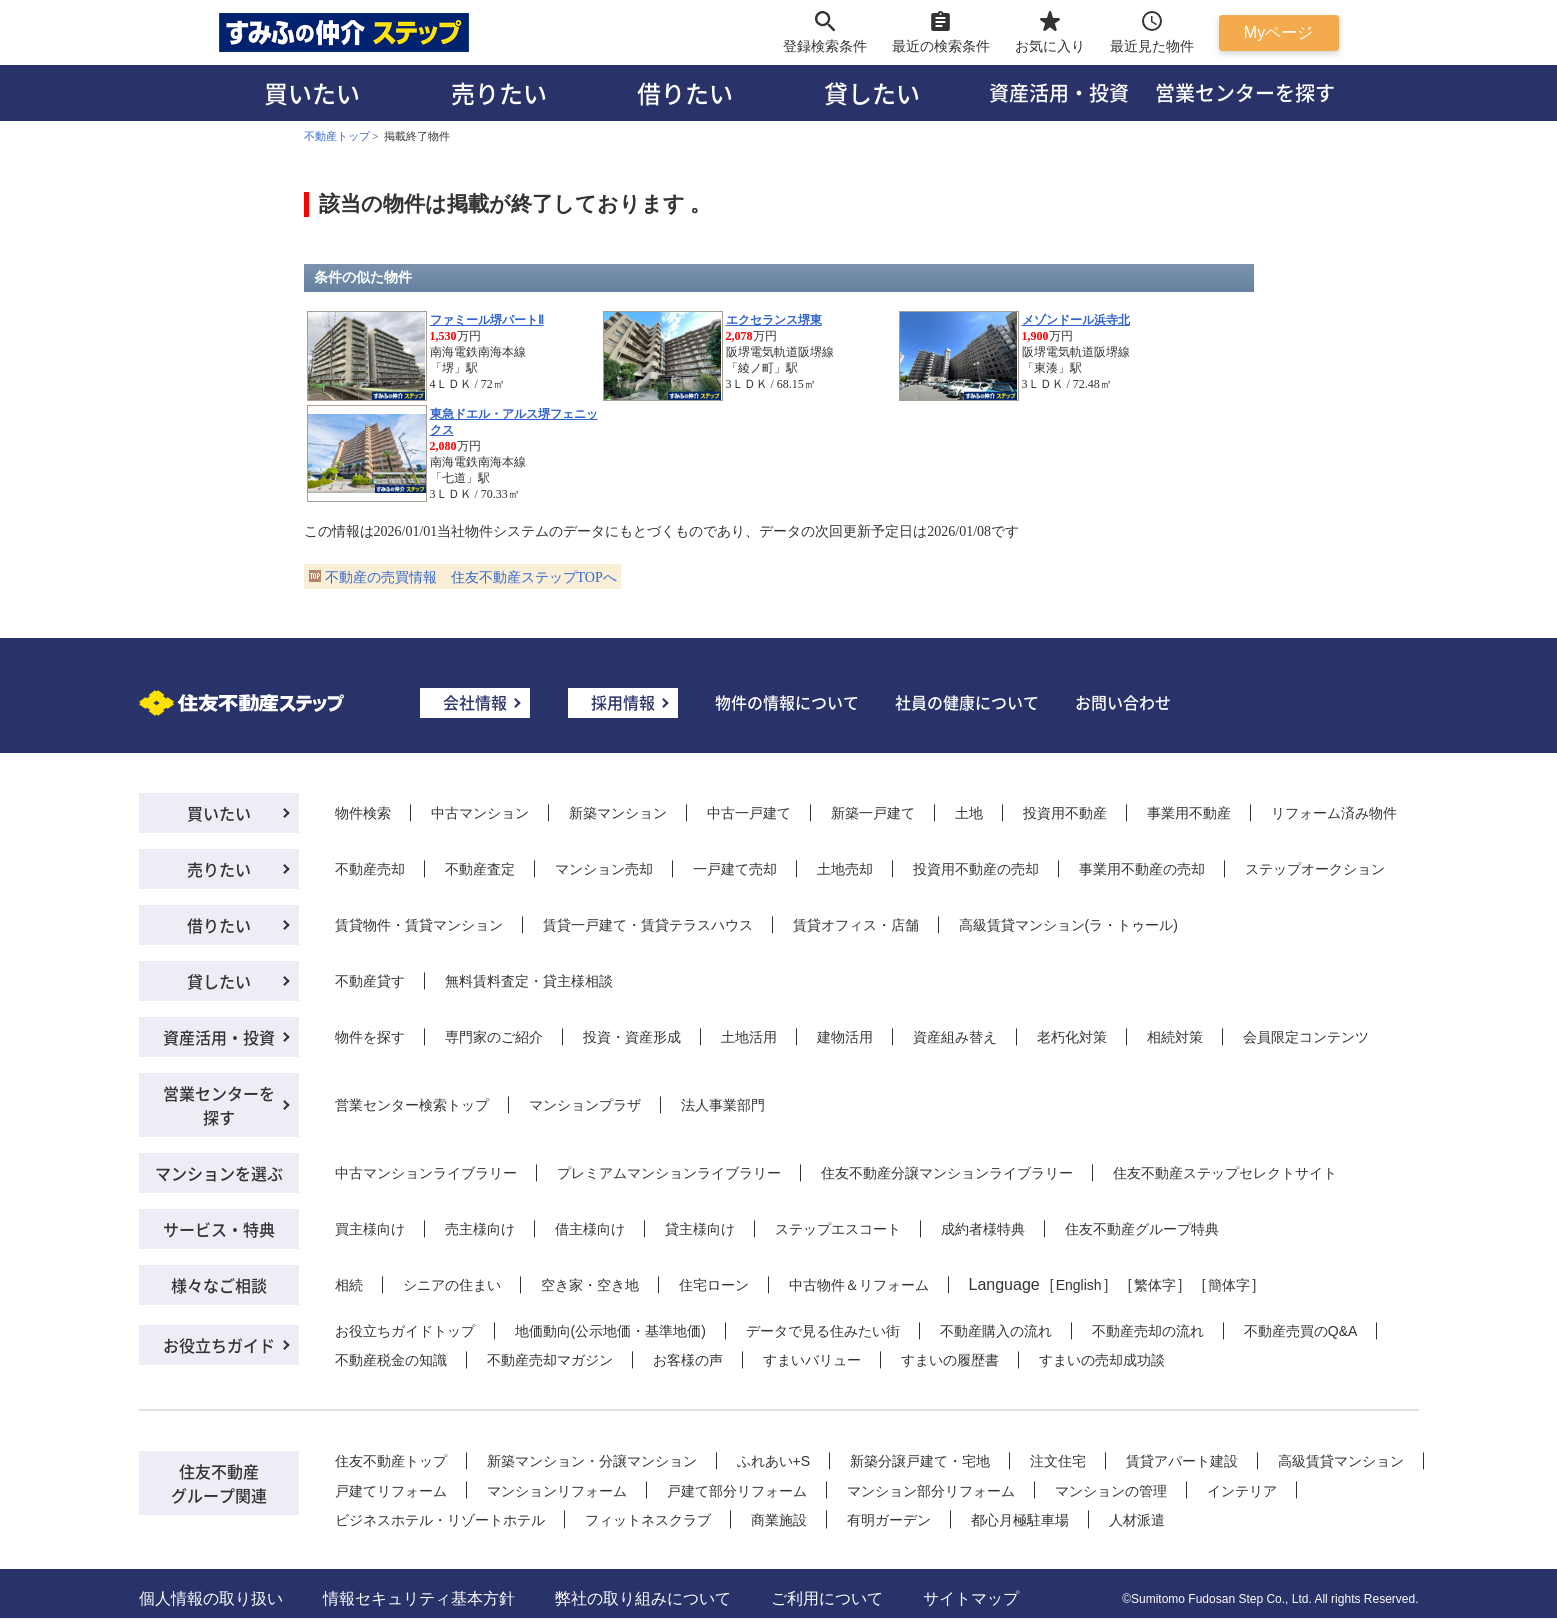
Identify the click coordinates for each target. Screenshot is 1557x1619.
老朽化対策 (1072, 1037)
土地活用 (749, 1037)
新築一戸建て (873, 813)
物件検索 (363, 813)
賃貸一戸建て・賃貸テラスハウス (648, 925)
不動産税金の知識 (391, 1360)
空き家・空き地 (590, 1285)
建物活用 (845, 1037)
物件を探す (370, 1037)
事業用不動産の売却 (1142, 869)
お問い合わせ (1123, 702)
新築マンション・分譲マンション (592, 1461)
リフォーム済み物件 (1334, 813)
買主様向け (370, 1229)
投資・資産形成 (632, 1037)
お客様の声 (688, 1360)
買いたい (312, 92)
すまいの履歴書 (950, 1360)
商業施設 (779, 1520)
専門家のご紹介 (494, 1037)
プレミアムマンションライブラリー (669, 1173)
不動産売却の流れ (1148, 1331)
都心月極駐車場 (1020, 1520)
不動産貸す (370, 981)
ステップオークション (1315, 869)
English (1079, 1285)
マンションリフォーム (557, 1491)
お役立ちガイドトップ (405, 1331)
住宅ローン (714, 1285)
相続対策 (1175, 1037)
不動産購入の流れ (996, 1331)
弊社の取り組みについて (643, 1598)
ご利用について (827, 1598)
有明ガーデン (889, 1520)
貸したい (872, 92)
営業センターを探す (1245, 92)
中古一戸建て (749, 813)
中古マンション (480, 813)
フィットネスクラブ (648, 1520)
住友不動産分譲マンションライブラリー (947, 1173)
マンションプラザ (585, 1105)
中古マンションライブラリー (426, 1173)
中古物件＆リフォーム (859, 1285)
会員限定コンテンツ (1306, 1037)
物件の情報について (787, 702)
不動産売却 (370, 869)
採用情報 (623, 702)
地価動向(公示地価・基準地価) (610, 1331)
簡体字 (1229, 1285)
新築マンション (618, 813)
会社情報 (475, 702)
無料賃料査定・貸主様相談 (529, 981)
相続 (349, 1285)
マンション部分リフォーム (931, 1491)
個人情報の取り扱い (211, 1598)
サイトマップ (971, 1598)
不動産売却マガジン (550, 1360)
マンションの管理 (1111, 1491)
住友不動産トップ (391, 1461)
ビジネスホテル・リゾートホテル (440, 1520)
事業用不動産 (1189, 813)
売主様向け (480, 1229)
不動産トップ (337, 136)
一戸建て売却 (735, 869)
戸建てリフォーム (391, 1491)
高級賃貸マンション (1341, 1461)
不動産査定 (480, 869)
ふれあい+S (774, 1461)
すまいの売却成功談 (1102, 1360)
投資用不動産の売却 (976, 869)
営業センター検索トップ (412, 1105)
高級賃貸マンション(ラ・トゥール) (1068, 925)
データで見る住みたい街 (823, 1331)
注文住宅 (1058, 1461)
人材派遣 (1137, 1520)
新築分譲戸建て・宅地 (920, 1461)
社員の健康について (967, 702)
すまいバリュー (812, 1360)
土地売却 (845, 869)
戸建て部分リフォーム (737, 1491)
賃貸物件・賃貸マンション (419, 925)
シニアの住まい (452, 1285)
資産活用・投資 (1059, 92)
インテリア (1242, 1491)
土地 (969, 813)
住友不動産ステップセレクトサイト (1225, 1173)
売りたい (499, 92)
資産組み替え (955, 1037)
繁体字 (1155, 1285)
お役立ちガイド (219, 1345)
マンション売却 (604, 869)
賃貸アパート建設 (1182, 1461)
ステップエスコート (838, 1229)
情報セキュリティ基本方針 (419, 1598)
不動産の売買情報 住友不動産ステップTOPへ (471, 577)
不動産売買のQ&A (1301, 1331)
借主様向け (590, 1229)
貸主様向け (700, 1229)
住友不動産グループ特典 (1142, 1229)
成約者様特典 (983, 1229)
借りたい (685, 92)
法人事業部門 (723, 1105)
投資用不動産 (1065, 813)
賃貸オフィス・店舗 (856, 925)
